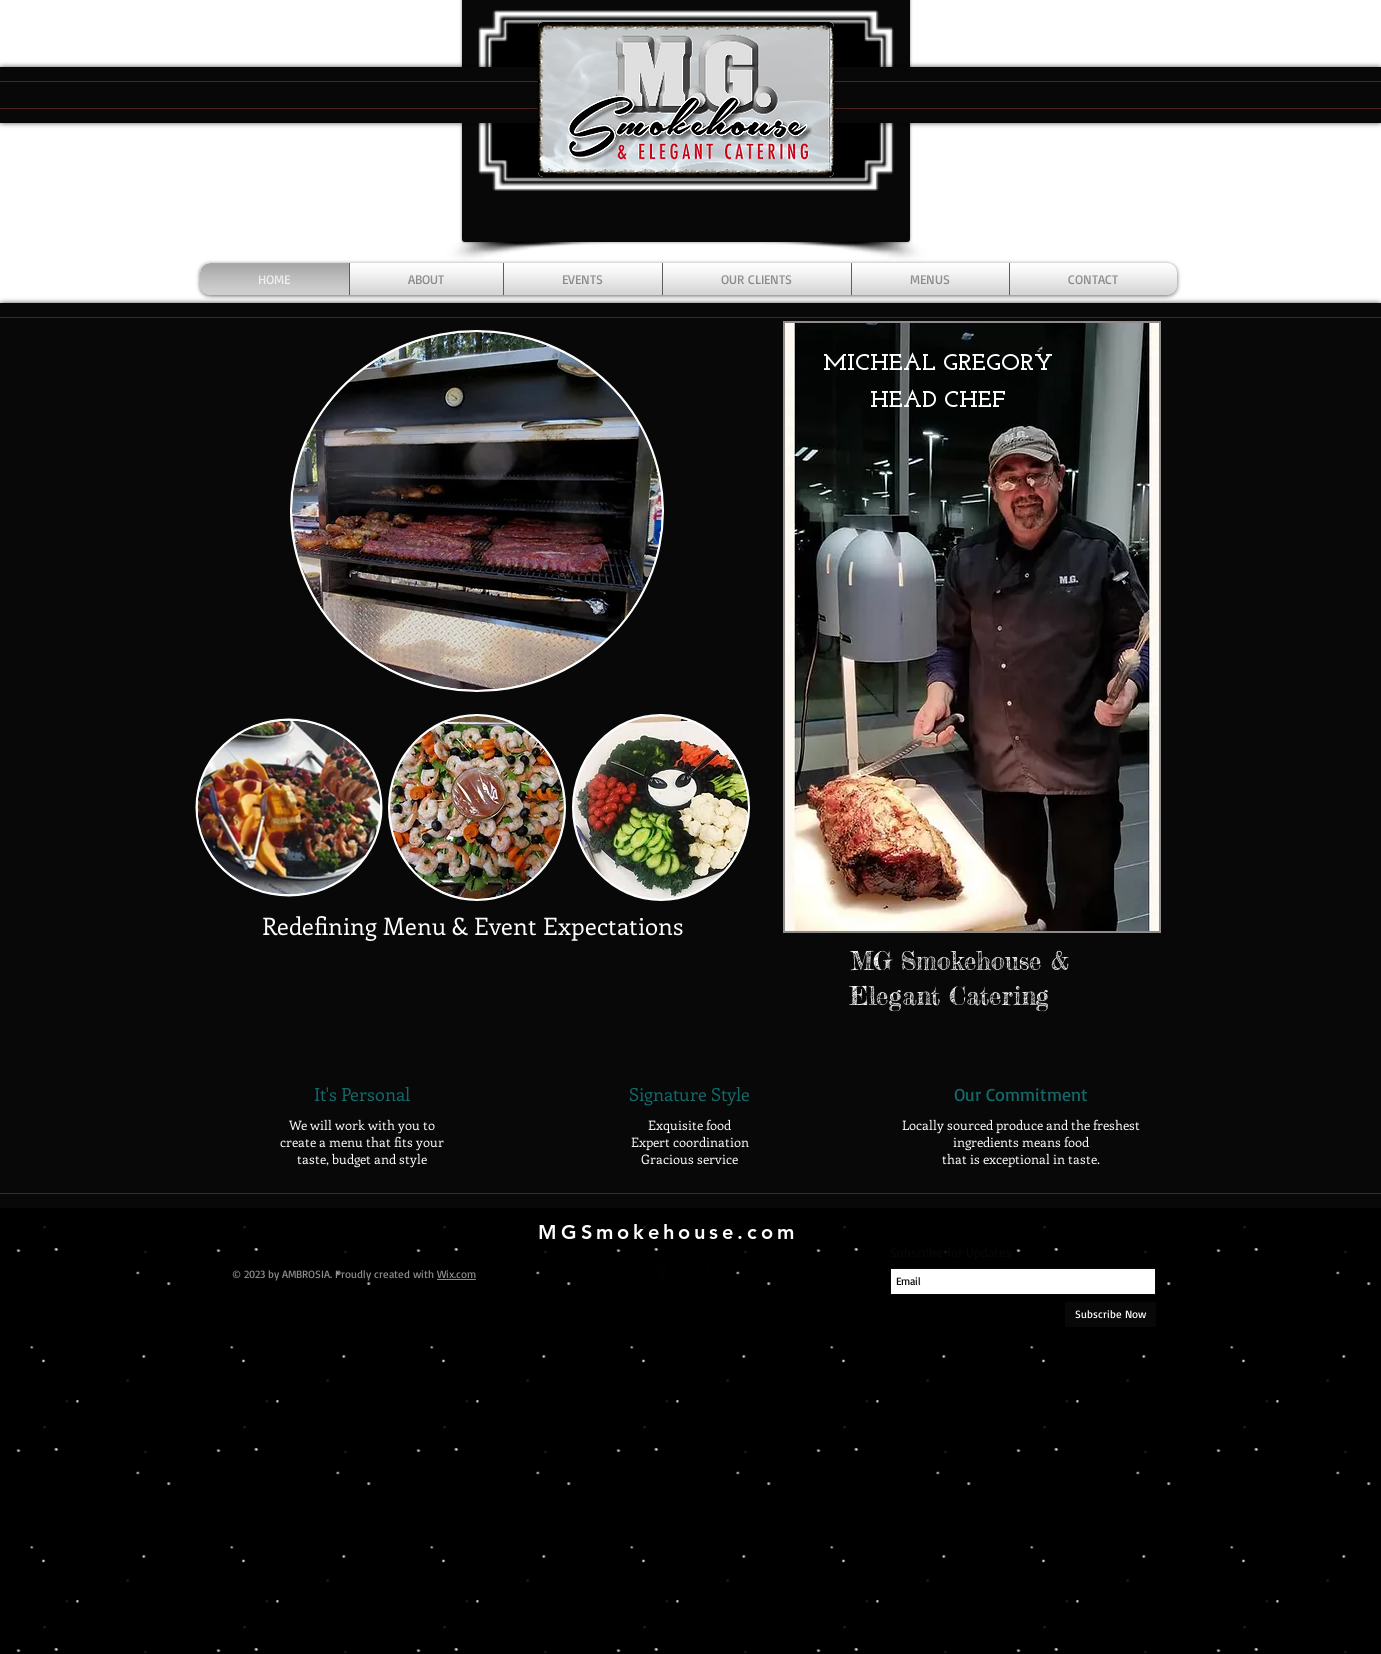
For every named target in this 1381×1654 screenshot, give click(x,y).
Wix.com (456, 1274)
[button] (972, 627)
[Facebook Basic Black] (662, 1272)
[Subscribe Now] (1110, 1314)
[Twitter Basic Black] (689, 1272)
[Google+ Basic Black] (716, 1272)
